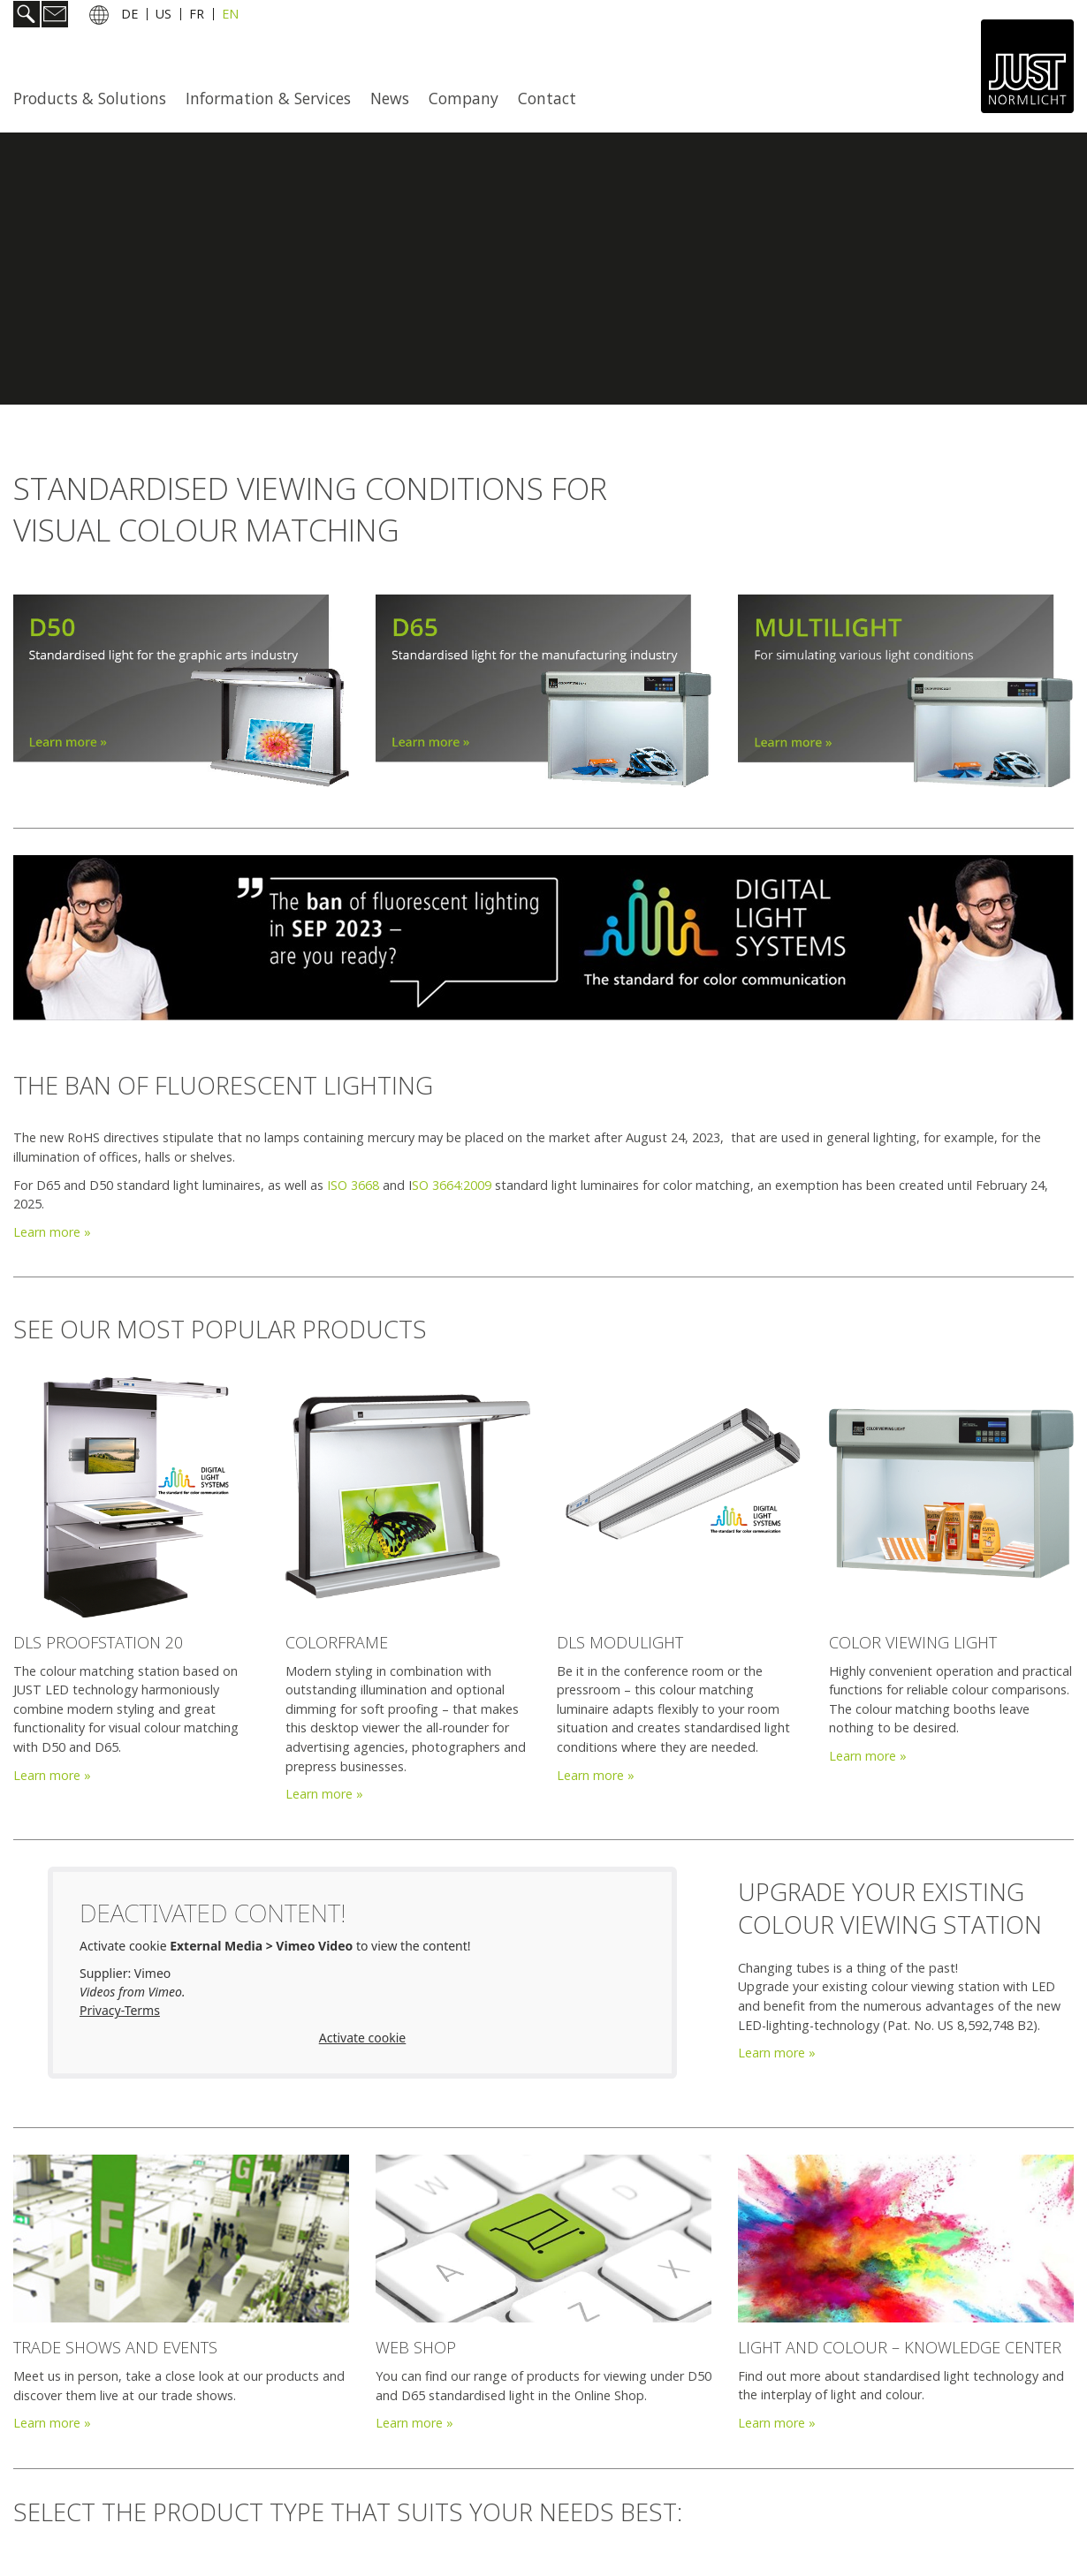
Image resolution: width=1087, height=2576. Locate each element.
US (163, 16)
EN (230, 16)
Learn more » (52, 1232)
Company (463, 98)
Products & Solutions (89, 98)
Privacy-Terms (120, 2010)
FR (196, 16)
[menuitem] (95, 98)
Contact (547, 98)
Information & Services (268, 98)
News (389, 98)
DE (129, 16)
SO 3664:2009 (451, 1185)
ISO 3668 (353, 1185)
